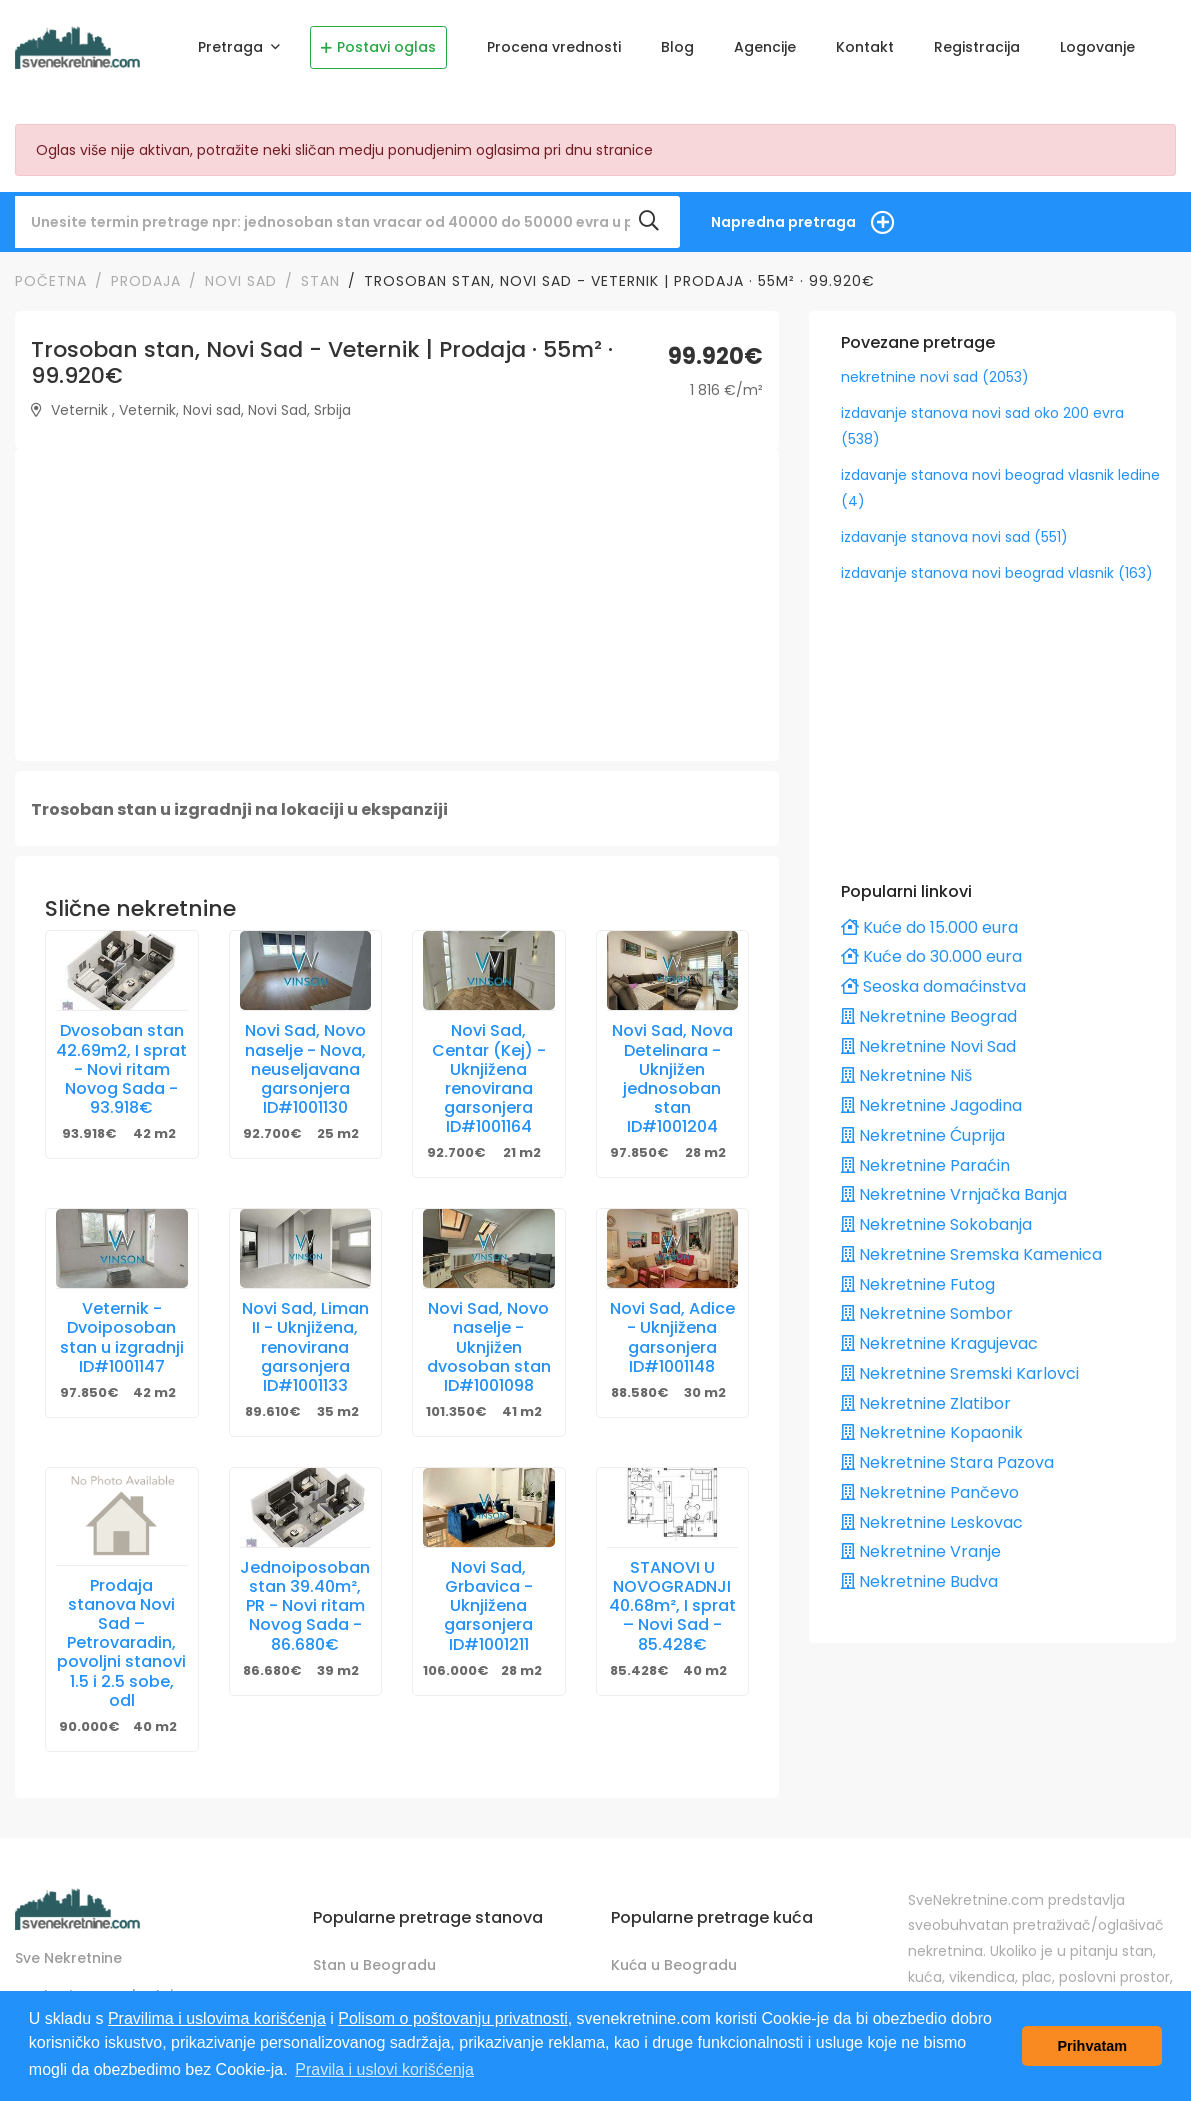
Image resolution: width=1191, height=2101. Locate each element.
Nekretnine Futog (918, 1271)
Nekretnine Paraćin (925, 1152)
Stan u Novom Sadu (384, 1988)
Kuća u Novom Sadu (684, 1988)
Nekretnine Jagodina (931, 1092)
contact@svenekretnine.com (121, 1982)
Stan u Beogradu (374, 1952)
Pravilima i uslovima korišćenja (217, 2018)
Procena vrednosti (554, 47)
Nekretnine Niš (906, 1063)
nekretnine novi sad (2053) (935, 364)
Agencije (765, 47)
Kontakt (865, 47)
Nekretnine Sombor (927, 1301)
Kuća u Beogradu (674, 1952)
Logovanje (1097, 47)
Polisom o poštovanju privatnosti (452, 2018)
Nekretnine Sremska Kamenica (971, 1241)
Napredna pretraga (783, 209)
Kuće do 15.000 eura (929, 914)
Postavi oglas (378, 47)
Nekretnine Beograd (929, 1003)
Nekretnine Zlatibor (926, 1390)
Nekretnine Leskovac (932, 1509)
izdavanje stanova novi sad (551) (954, 524)
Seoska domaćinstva (933, 973)
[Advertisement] (397, 593)
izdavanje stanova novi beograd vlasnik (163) (997, 560)
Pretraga (232, 47)
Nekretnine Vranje (921, 1539)
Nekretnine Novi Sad (928, 1033)
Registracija (977, 47)
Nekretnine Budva (919, 1568)
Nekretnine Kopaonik (932, 1420)
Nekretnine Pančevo (930, 1479)
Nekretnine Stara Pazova (947, 1449)
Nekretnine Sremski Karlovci (960, 1360)
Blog (677, 47)
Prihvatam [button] (1092, 2046)
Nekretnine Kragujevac (939, 1330)
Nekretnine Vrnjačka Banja (954, 1182)
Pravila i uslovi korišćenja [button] (384, 2069)
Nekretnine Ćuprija (923, 1122)
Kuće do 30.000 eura (931, 944)
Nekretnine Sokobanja (936, 1211)
